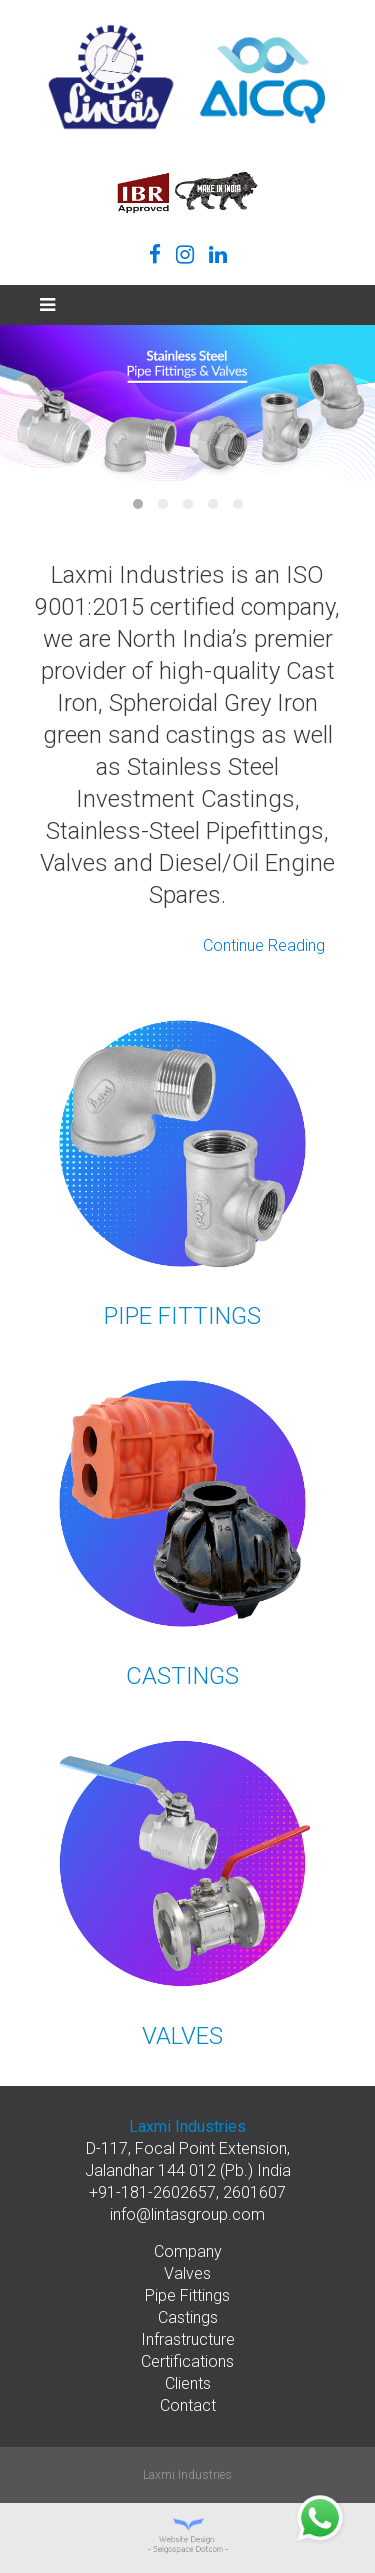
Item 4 (213, 504)
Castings (188, 2317)
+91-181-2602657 (152, 2192)
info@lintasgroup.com (187, 2214)
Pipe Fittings (187, 2295)
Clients (188, 2383)
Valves (187, 2273)
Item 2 (163, 504)
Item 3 (188, 504)
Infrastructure (188, 2339)
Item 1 (138, 504)
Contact (188, 2405)
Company (188, 2251)
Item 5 (238, 504)
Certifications (187, 2361)
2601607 (254, 2192)
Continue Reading (264, 945)
